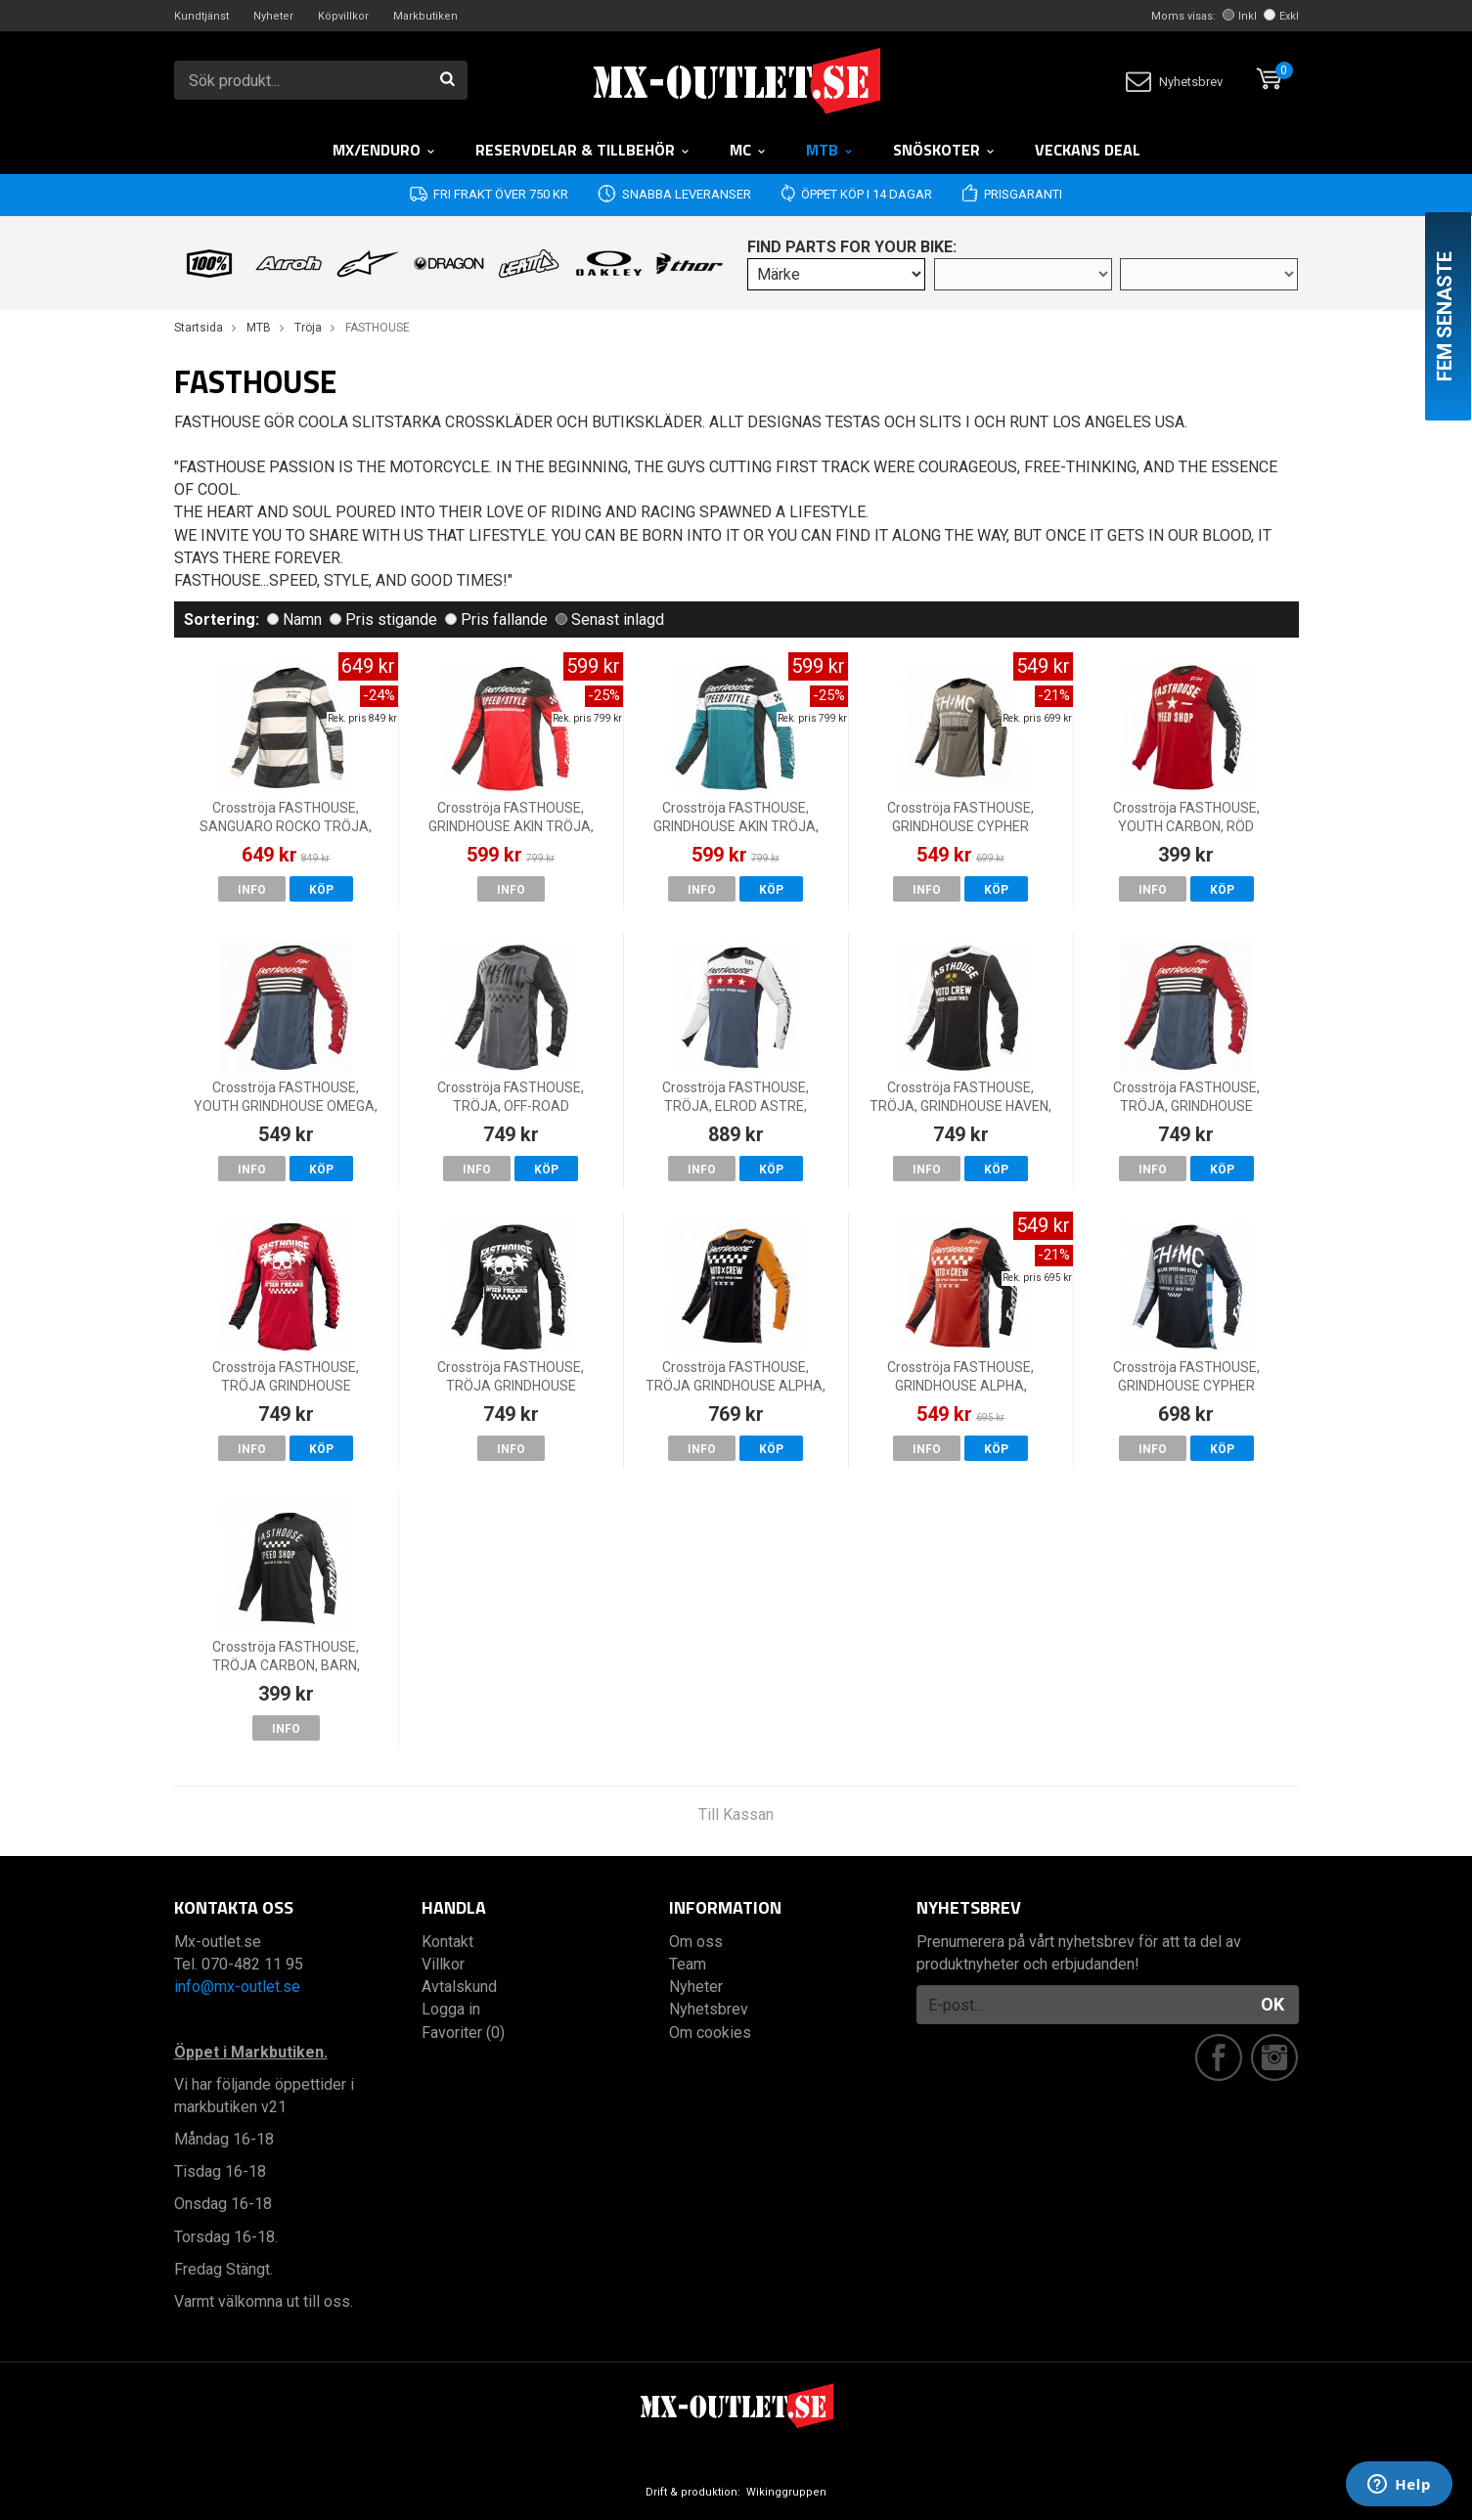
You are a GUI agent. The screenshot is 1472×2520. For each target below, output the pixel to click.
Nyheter (273, 16)
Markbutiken (425, 16)
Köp (321, 890)
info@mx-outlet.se (237, 1986)
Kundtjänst (201, 16)
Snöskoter (944, 149)
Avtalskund (459, 1986)
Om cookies (710, 2032)
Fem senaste (1444, 316)
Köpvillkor (343, 16)
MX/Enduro (384, 149)
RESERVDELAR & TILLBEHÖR (583, 149)
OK (1272, 2004)
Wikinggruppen (786, 2492)
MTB (830, 149)
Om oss (696, 1941)
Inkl (1240, 16)
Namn (294, 619)
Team (687, 1964)
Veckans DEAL (1087, 149)
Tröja (308, 327)
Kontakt (447, 1941)
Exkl (1281, 16)
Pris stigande (383, 619)
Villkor (443, 1964)
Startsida (198, 327)
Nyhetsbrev (1174, 81)
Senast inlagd (610, 619)
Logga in (451, 2009)
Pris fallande (496, 619)
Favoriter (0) (463, 2032)
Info (252, 890)
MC (748, 149)
